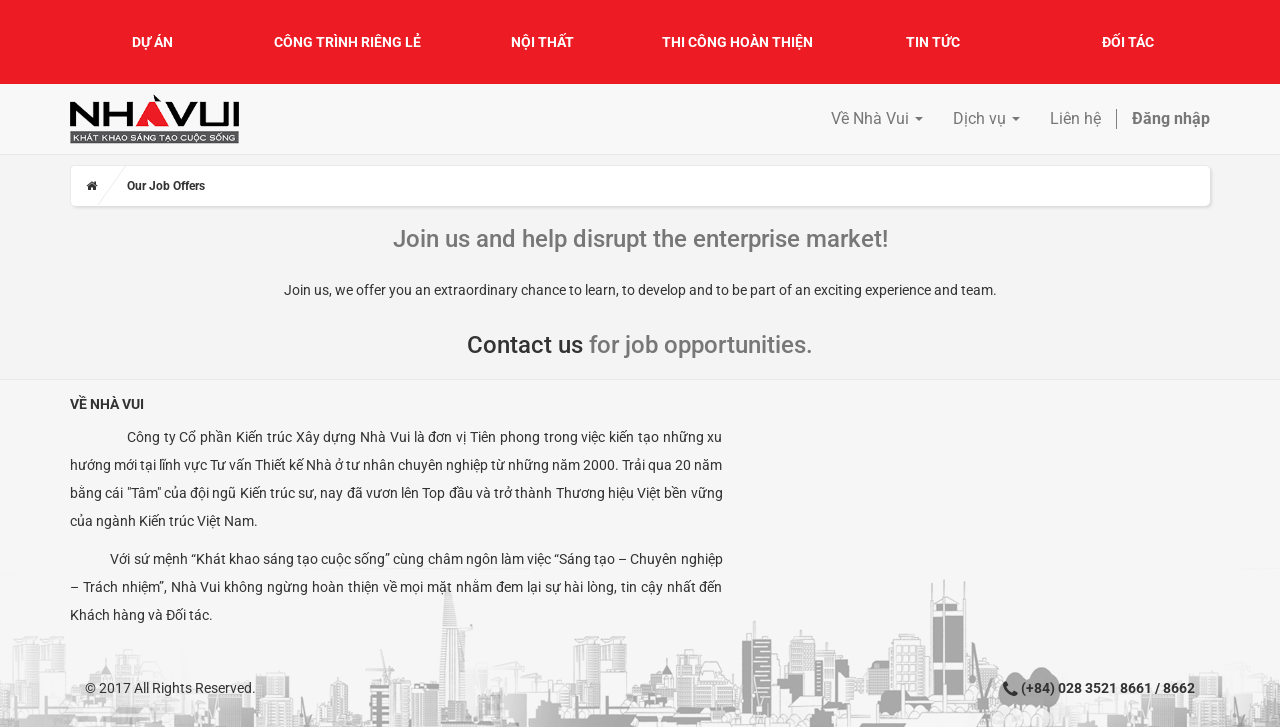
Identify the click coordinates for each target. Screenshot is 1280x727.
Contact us (525, 345)
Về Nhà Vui (107, 404)
